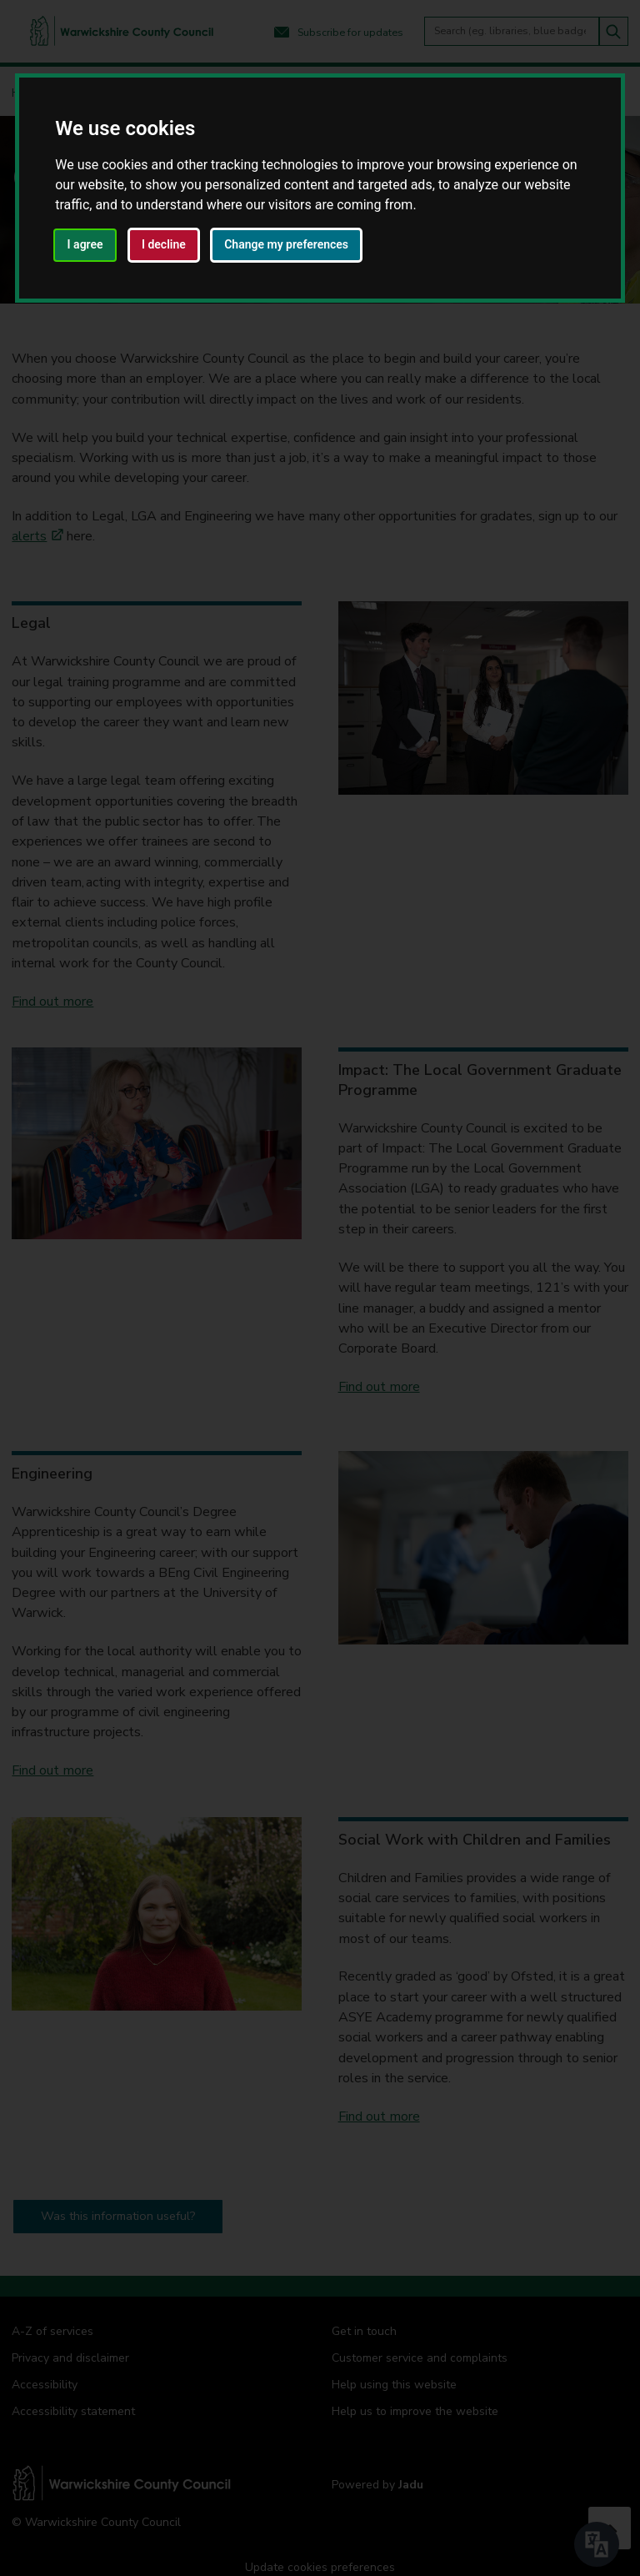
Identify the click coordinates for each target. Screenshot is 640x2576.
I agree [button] (85, 244)
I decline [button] (164, 244)
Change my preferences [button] (286, 244)
